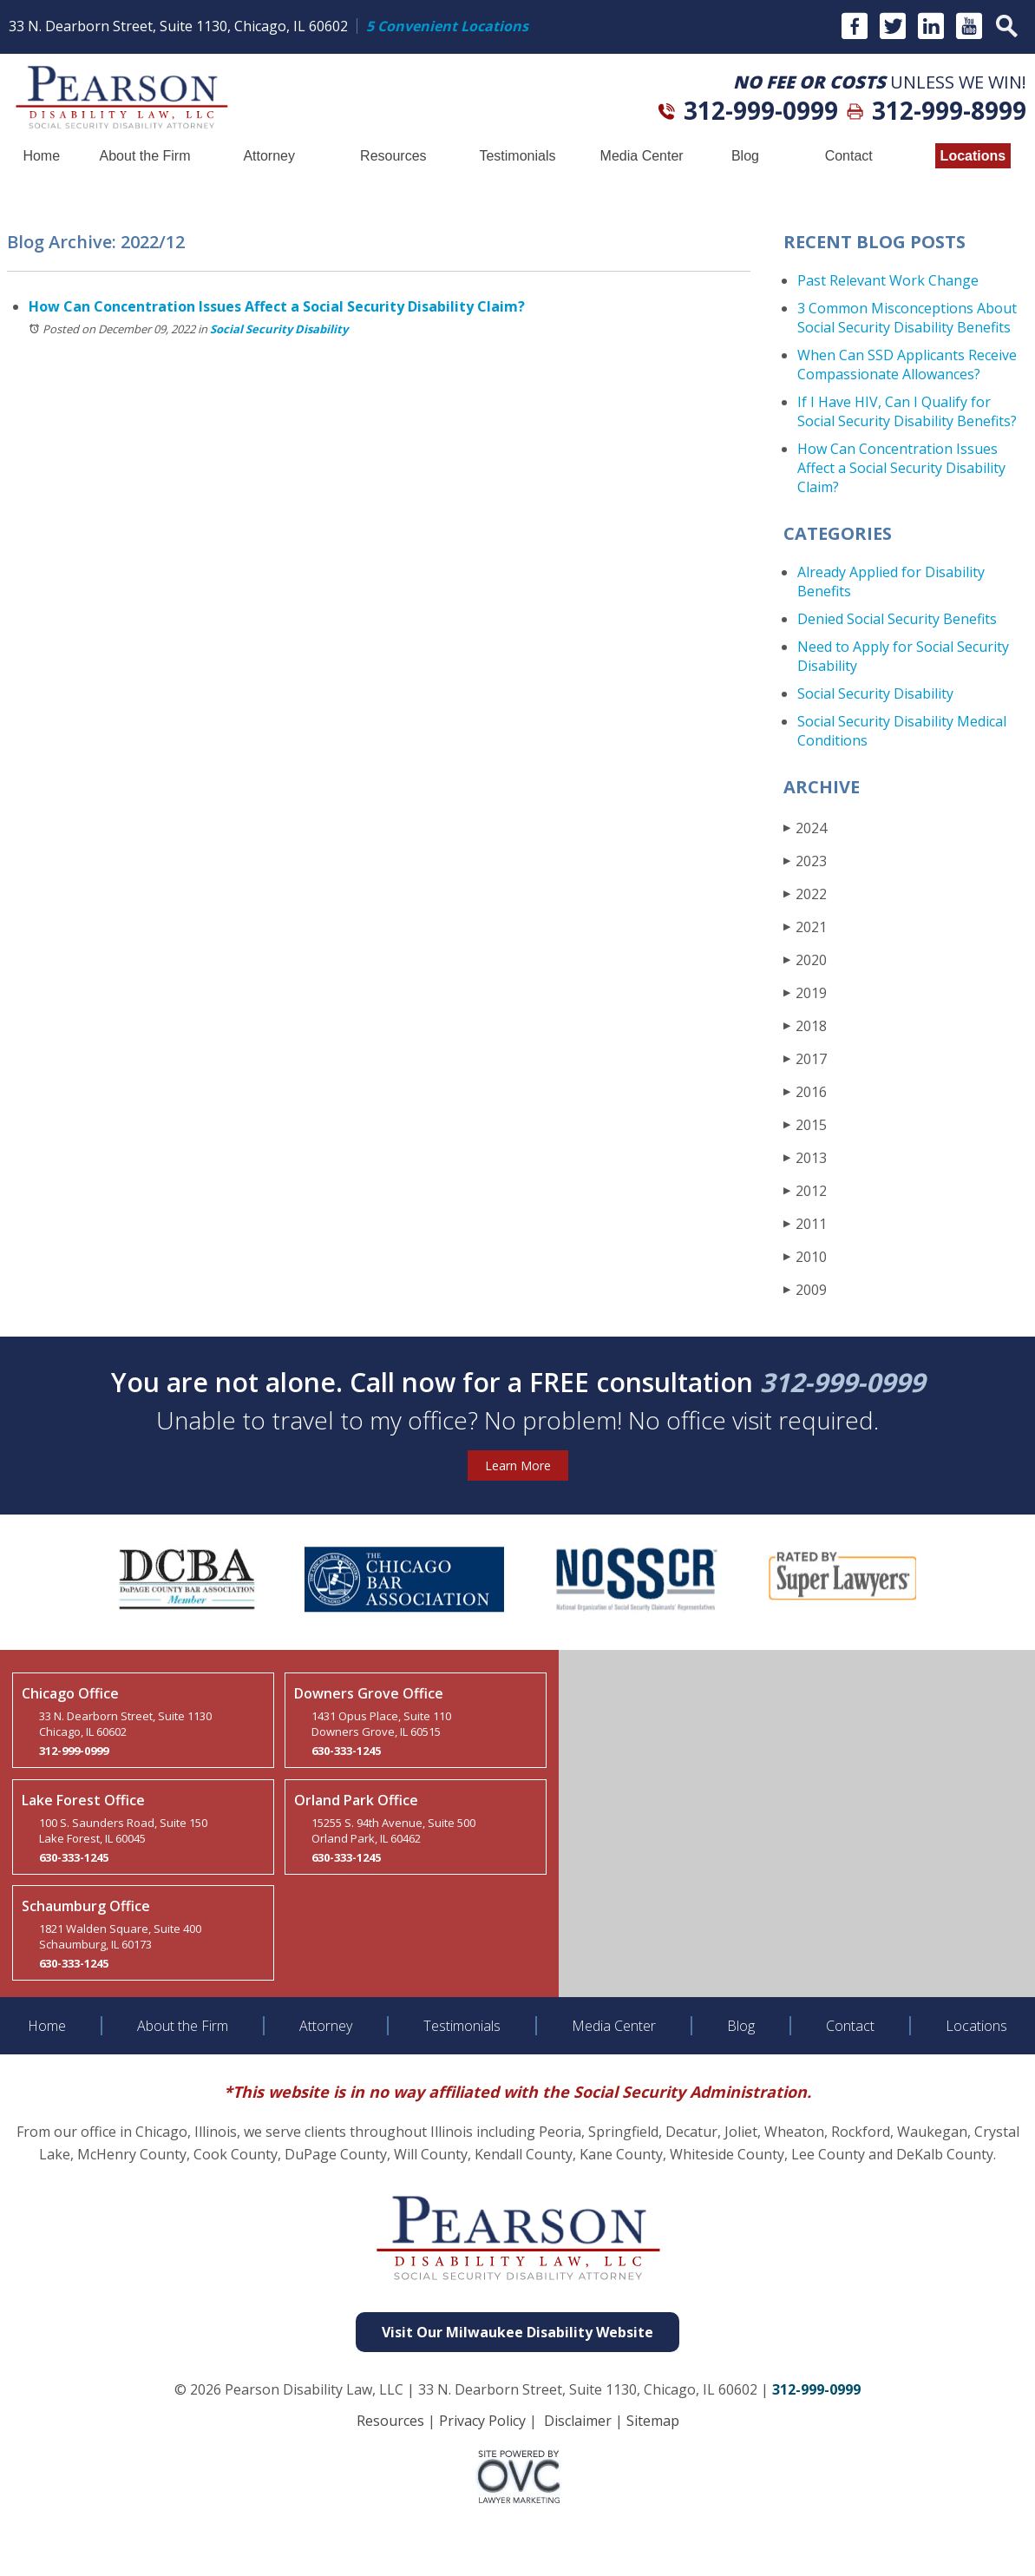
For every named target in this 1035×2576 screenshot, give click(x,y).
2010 (805, 1256)
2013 (805, 1157)
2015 (805, 1124)
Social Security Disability (279, 329)
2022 (805, 893)
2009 (805, 1289)
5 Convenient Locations (447, 26)
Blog (745, 155)
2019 (805, 992)
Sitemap (652, 2420)
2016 (805, 1091)
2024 (805, 827)
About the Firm (145, 155)
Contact (849, 155)
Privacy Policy (482, 2420)
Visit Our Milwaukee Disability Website (517, 2332)
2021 (805, 926)
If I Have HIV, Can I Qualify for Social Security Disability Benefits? (907, 411)
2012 (805, 1190)
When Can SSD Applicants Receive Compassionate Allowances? (907, 364)
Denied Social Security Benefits (897, 618)
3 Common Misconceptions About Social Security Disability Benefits (907, 318)
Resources (393, 155)
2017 (805, 1058)
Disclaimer (578, 2420)
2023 (805, 860)
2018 (805, 1025)
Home (41, 155)
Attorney (269, 155)
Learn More (518, 1465)
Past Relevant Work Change (888, 280)
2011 (805, 1223)
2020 (805, 959)
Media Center (642, 155)
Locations (973, 155)
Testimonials (517, 155)
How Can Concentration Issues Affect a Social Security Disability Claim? (277, 306)
